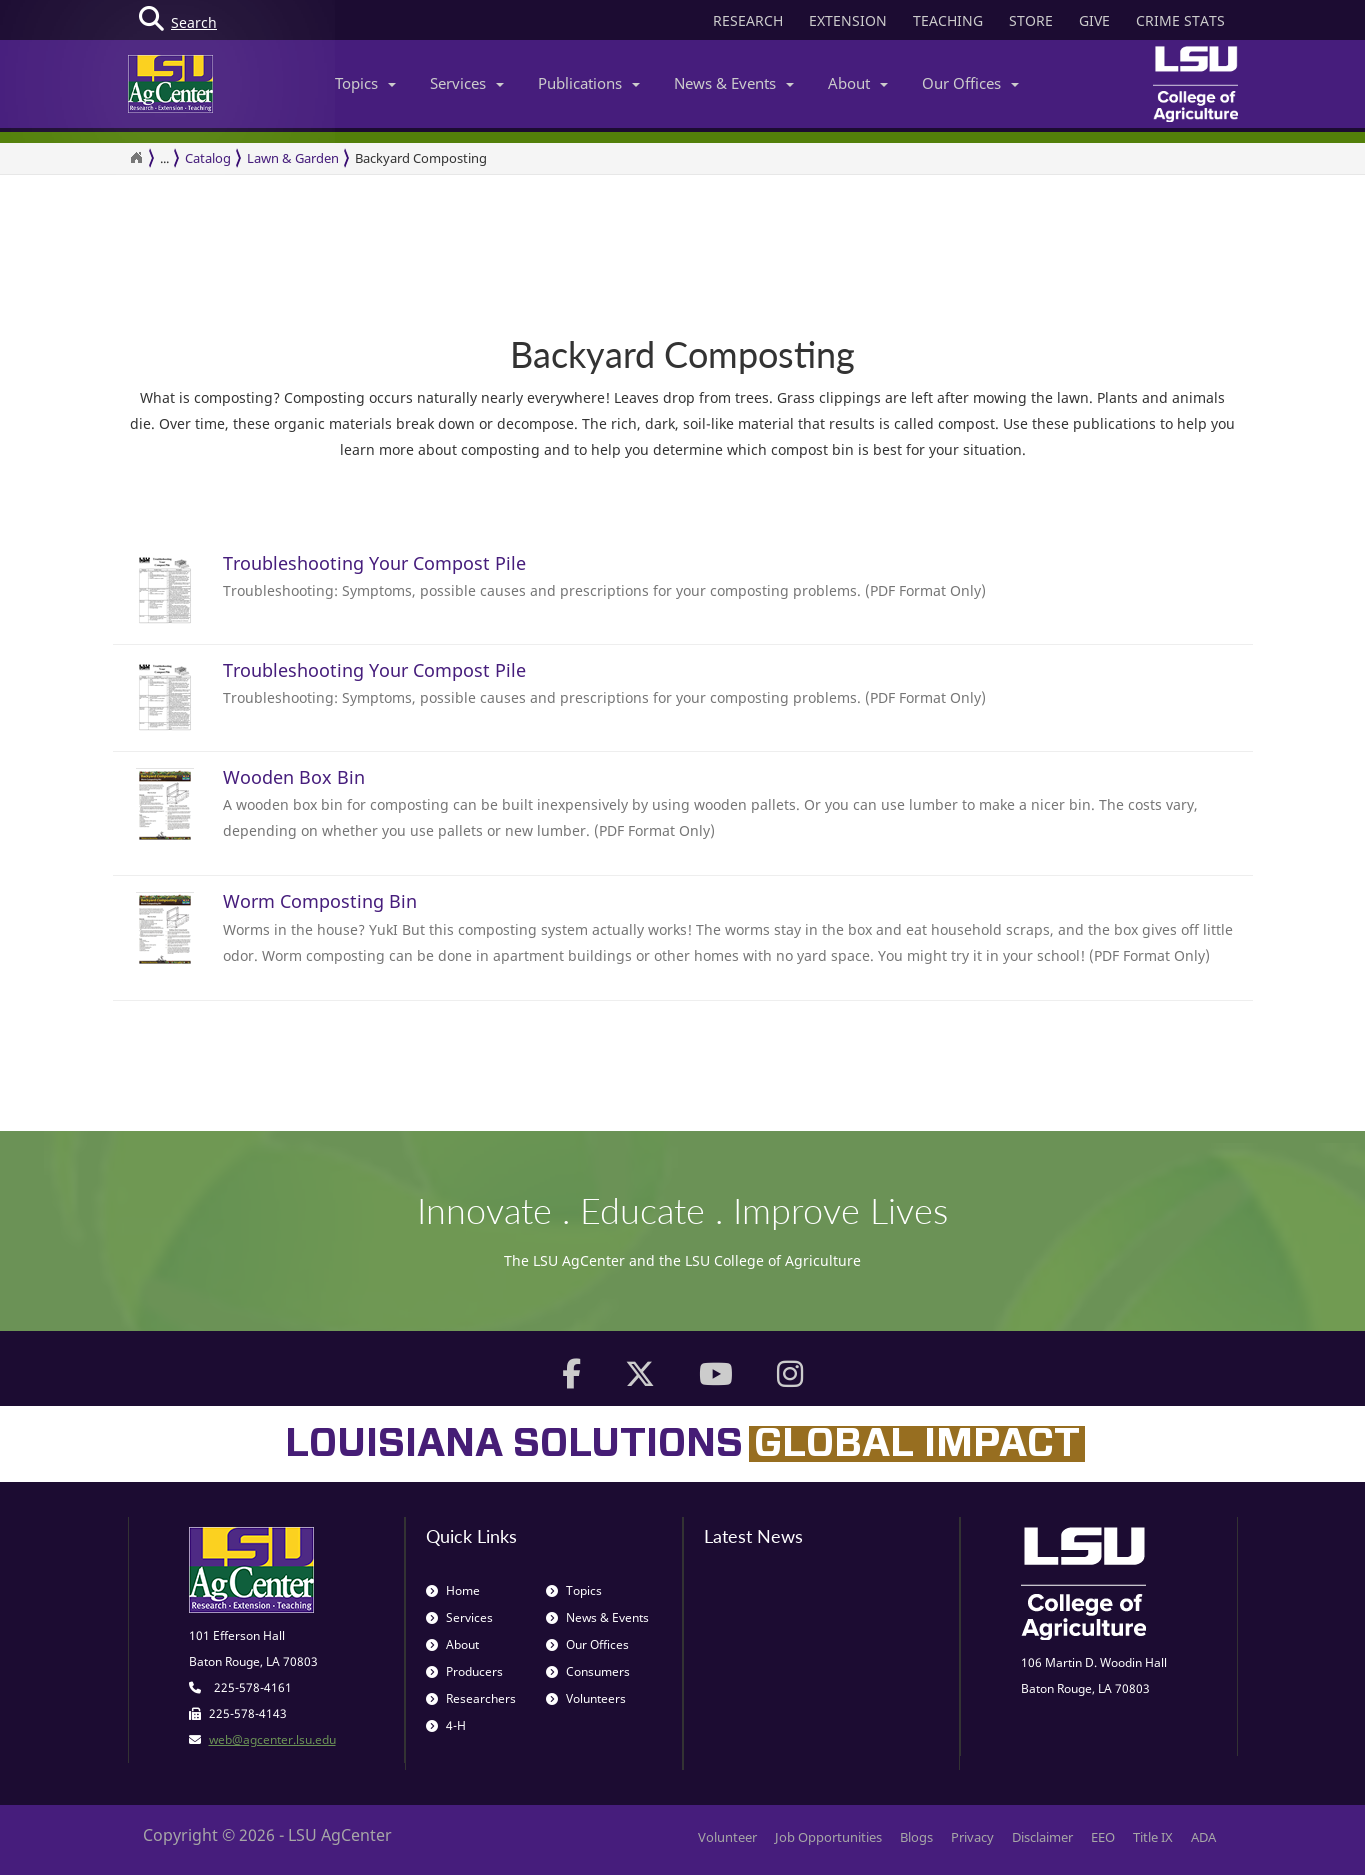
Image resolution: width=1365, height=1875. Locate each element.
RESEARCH (748, 20)
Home (453, 1590)
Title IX (1153, 1837)
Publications (589, 83)
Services (467, 83)
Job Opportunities (828, 1837)
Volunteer (727, 1837)
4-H (446, 1725)
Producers (464, 1671)
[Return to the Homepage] (136, 158)
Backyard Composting (421, 158)
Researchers (471, 1698)
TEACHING (948, 20)
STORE (1031, 20)
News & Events (734, 83)
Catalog (208, 158)
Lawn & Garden (293, 158)
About (858, 83)
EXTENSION (848, 20)
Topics (365, 83)
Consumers (588, 1671)
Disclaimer (1042, 1837)
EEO (1103, 1837)
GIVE (1094, 20)
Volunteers (586, 1698)
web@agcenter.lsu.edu (272, 1739)
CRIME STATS (1180, 20)
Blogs (916, 1837)
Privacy (972, 1837)
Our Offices (970, 83)
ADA (1203, 1837)
